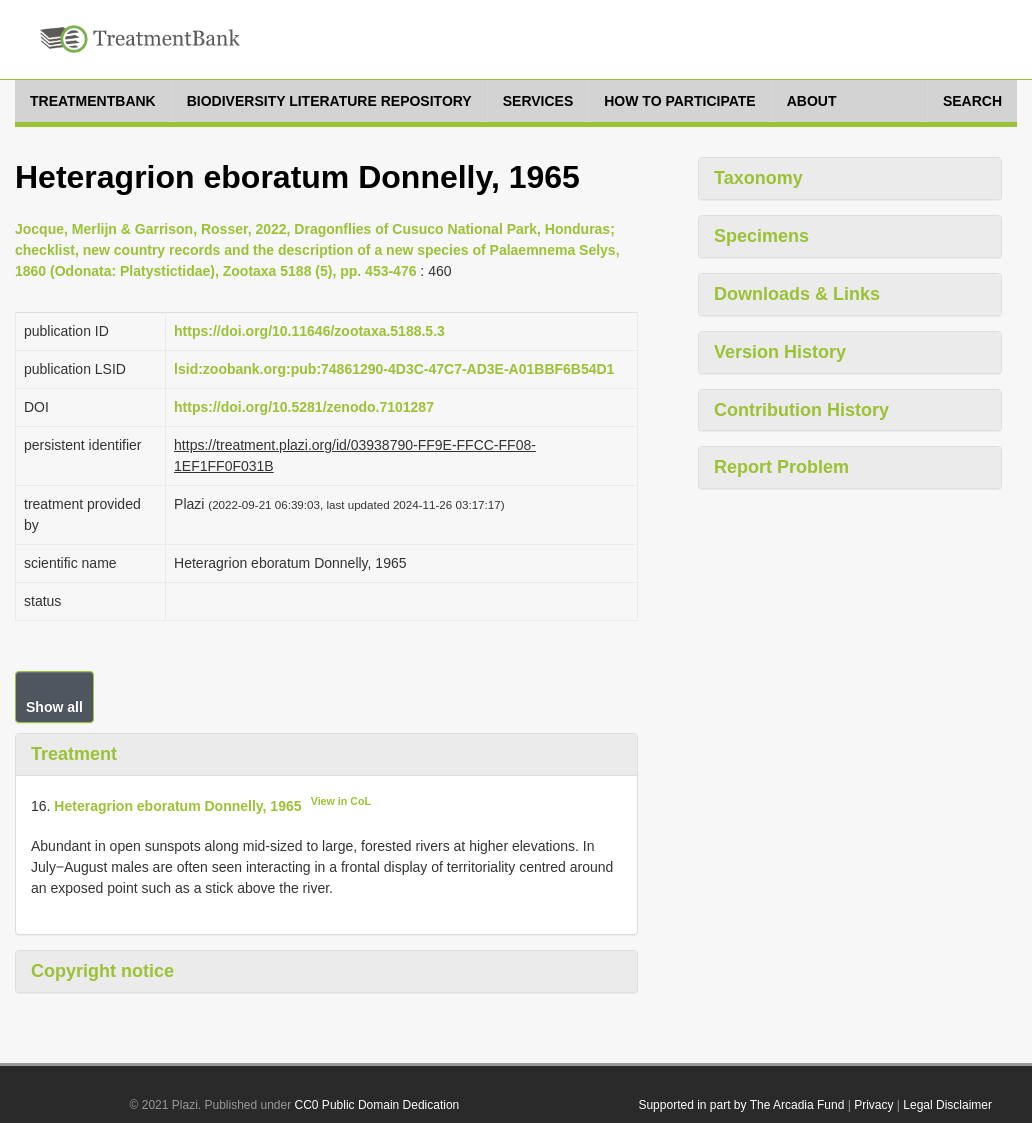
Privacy (873, 1105)
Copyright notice (102, 971)
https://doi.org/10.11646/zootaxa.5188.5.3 (309, 331)
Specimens (761, 236)
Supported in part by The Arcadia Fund (741, 1105)
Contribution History (801, 410)
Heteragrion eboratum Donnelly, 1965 (177, 805)
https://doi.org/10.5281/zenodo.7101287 (304, 407)
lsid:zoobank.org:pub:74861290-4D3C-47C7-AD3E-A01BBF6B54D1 (394, 369)
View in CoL (341, 801)
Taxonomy (758, 178)
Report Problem (781, 467)
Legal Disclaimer (947, 1105)
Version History (780, 352)
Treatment (74, 754)
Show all (54, 707)
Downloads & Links (797, 294)
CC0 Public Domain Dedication (377, 1105)
